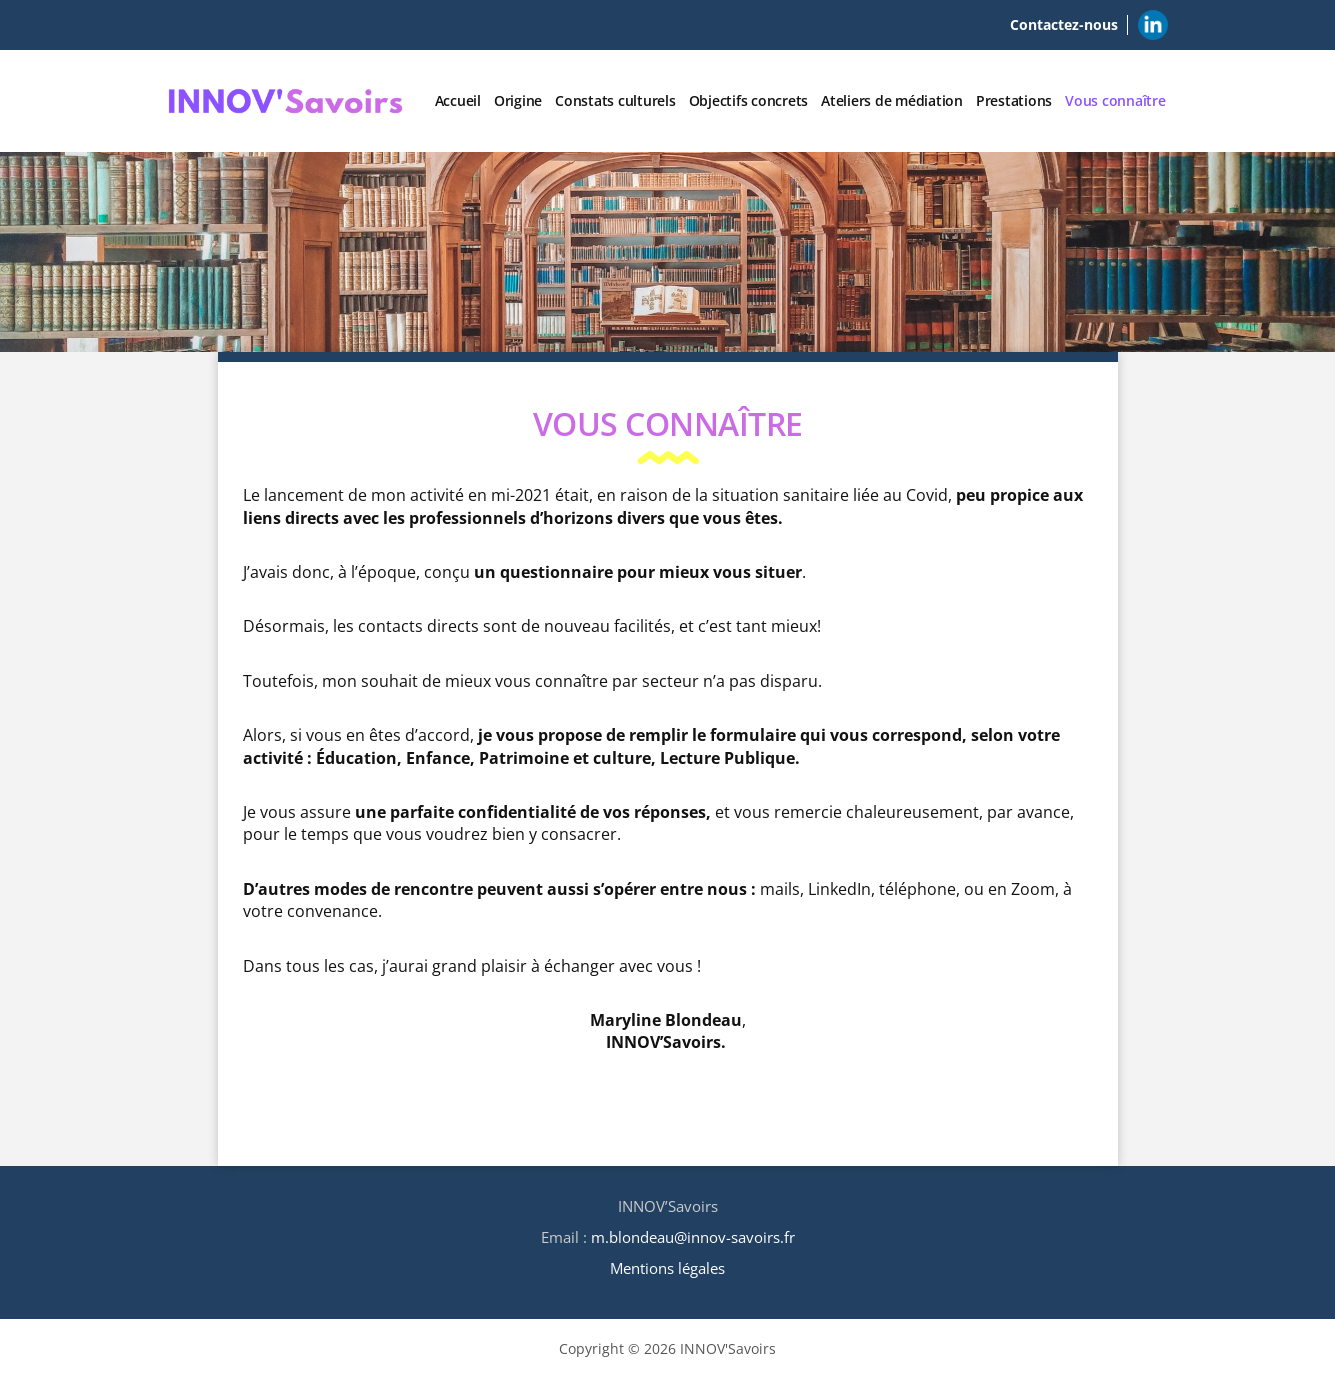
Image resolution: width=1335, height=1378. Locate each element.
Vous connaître (1115, 100)
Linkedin (1153, 21)
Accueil (458, 100)
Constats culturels (615, 100)
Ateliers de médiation (892, 100)
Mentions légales (667, 1268)
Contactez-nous (1064, 24)
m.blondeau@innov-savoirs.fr (693, 1237)
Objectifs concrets (749, 100)
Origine (518, 100)
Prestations (1014, 100)
